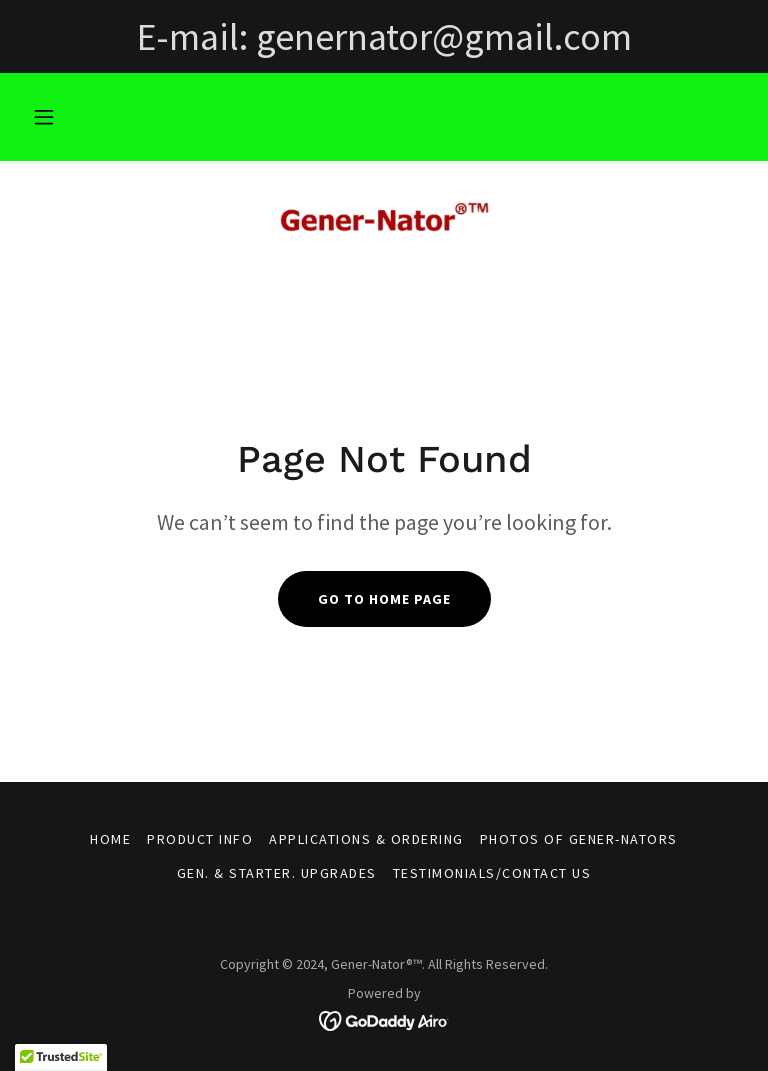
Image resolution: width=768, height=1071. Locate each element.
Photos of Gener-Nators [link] (579, 839)
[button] (44, 117)
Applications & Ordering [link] (366, 839)
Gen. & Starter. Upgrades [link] (277, 873)
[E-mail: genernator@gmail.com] (384, 36)
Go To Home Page (384, 599)
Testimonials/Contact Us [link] (492, 873)
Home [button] (110, 839)
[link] (384, 219)
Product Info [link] (200, 839)
